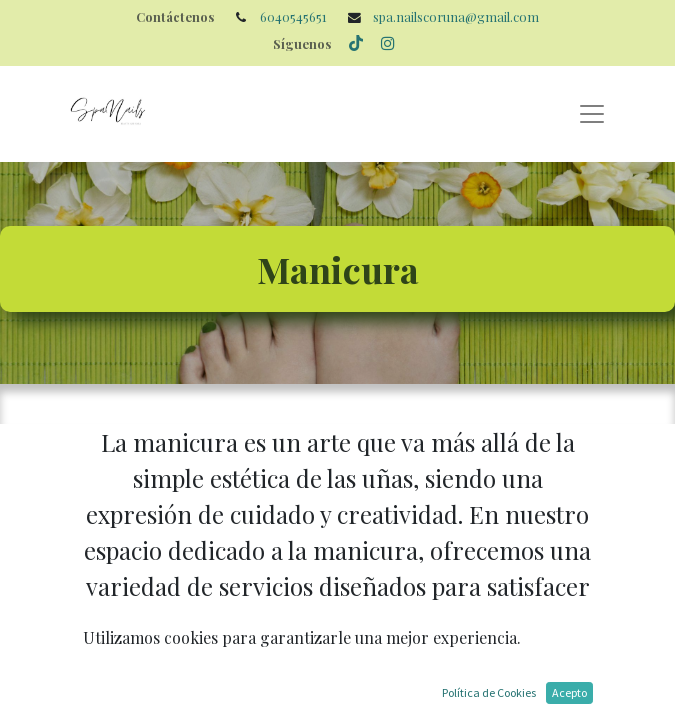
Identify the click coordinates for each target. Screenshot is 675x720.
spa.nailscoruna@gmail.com (456, 16)
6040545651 (293, 16)
